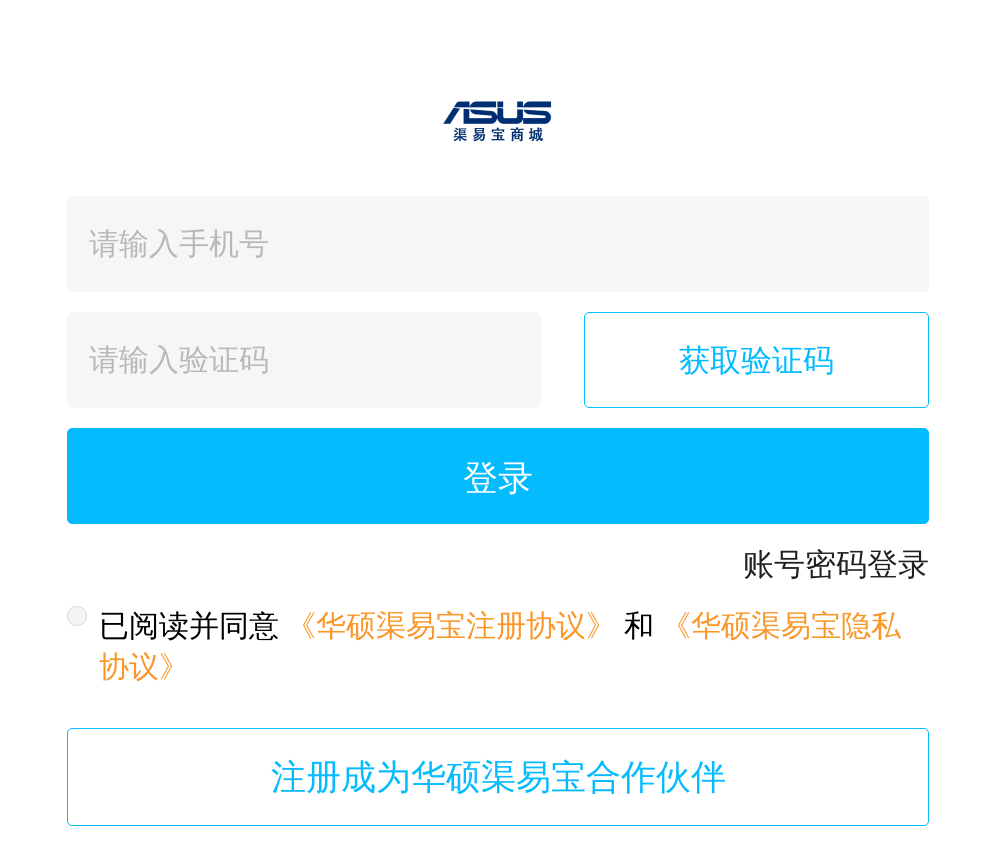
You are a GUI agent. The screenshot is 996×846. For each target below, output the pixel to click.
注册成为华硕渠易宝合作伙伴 (498, 777)
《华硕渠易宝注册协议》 (451, 625)
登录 (498, 478)
